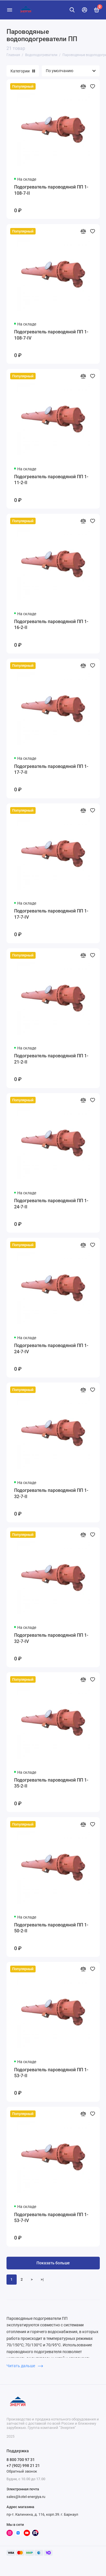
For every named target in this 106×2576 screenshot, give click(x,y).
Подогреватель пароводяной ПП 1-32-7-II (51, 1493)
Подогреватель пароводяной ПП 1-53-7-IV (51, 2217)
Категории (22, 71)
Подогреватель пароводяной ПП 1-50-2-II (51, 1928)
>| (42, 2279)
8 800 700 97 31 (21, 2459)
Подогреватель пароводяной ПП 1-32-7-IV (51, 1638)
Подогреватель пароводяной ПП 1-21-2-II (51, 1059)
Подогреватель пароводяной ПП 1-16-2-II (51, 624)
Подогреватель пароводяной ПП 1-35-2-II (51, 1783)
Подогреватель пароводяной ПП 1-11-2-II (51, 480)
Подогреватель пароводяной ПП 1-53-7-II (51, 2073)
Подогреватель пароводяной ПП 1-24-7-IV (51, 1348)
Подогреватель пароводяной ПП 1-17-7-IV (51, 914)
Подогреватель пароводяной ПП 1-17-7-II (51, 769)
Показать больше (53, 2263)
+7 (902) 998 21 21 (23, 2465)
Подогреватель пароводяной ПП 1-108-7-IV (51, 335)
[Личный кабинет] (84, 10)
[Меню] (9, 9)
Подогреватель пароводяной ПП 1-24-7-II (51, 1204)
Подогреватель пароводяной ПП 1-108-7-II (51, 190)
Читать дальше (25, 2366)
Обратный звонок (22, 2471)
